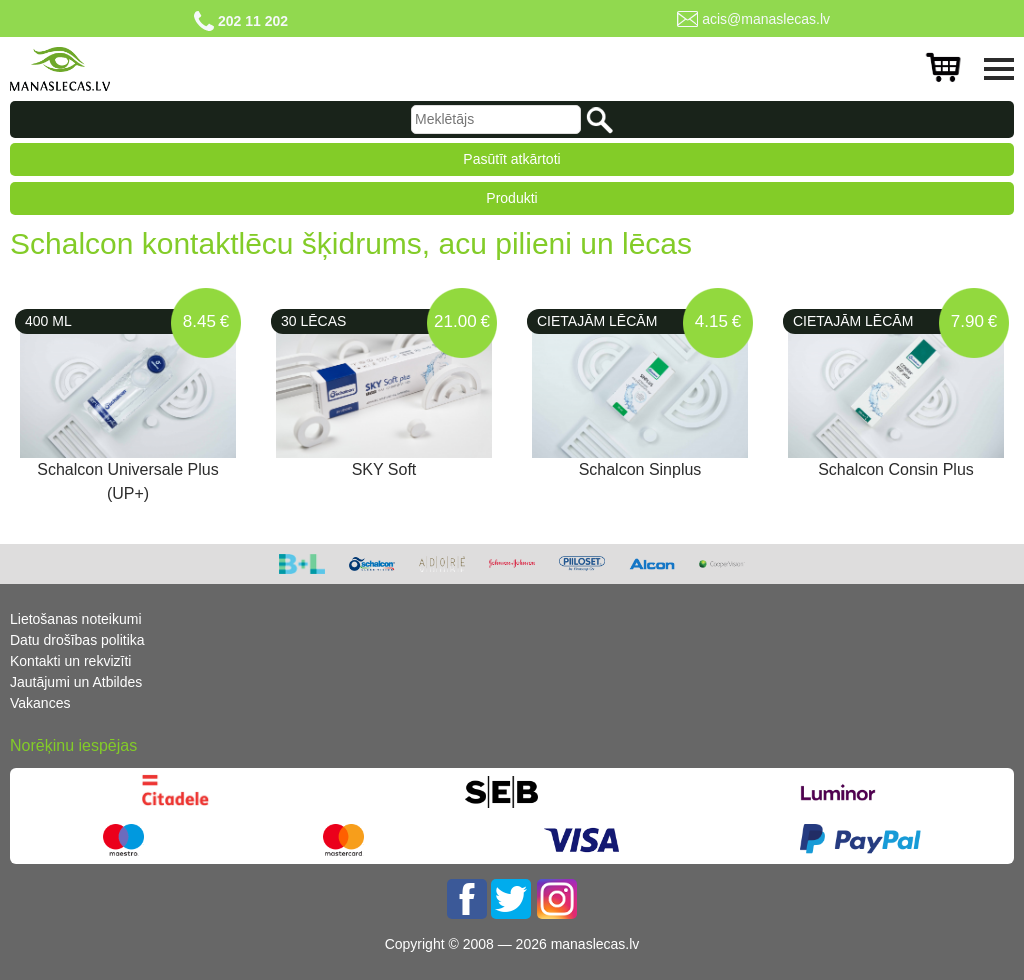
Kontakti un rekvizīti (70, 661)
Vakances (40, 703)
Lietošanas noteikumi (76, 619)
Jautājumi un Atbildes (76, 682)
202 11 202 (253, 21)
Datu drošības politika (77, 640)
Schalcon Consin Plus (896, 469)
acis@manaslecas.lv (766, 19)
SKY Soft (384, 469)
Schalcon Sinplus (640, 469)
